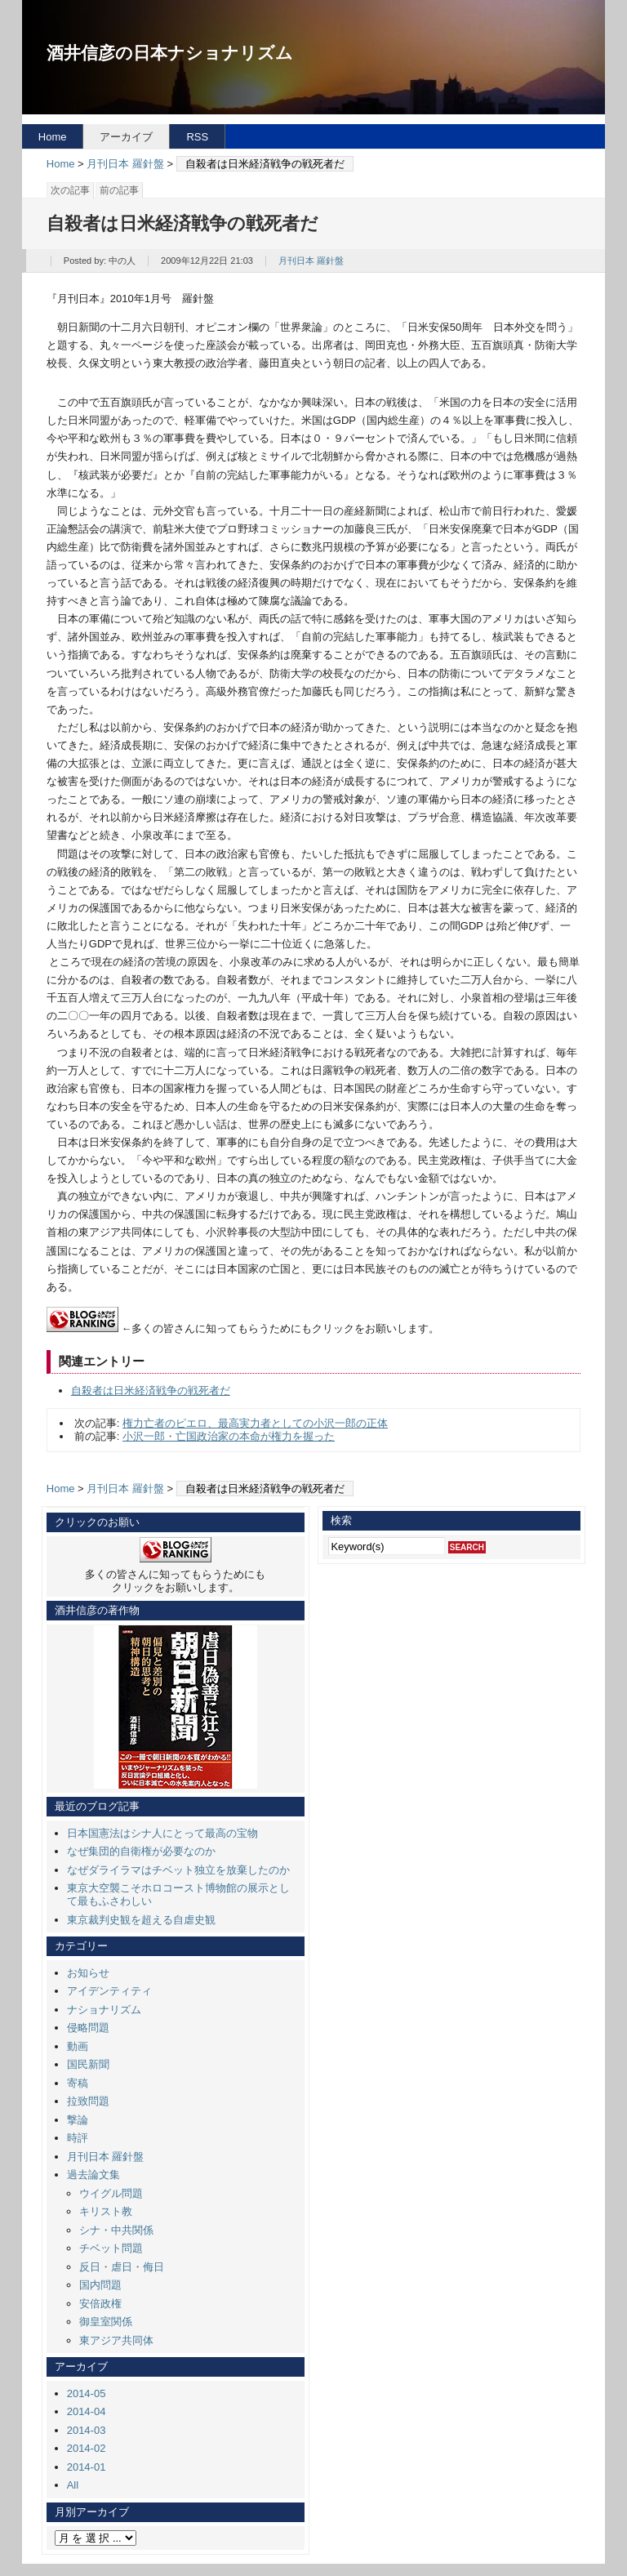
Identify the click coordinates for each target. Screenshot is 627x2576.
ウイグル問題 (111, 2193)
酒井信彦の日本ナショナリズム (170, 52)
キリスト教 (105, 2211)
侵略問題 (88, 2027)
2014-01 (86, 2467)
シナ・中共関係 (116, 2230)
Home (52, 137)
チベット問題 (111, 2248)
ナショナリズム (104, 2009)
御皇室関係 (105, 2321)
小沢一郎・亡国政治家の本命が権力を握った (228, 1436)
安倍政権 (100, 2303)
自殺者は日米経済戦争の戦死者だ (150, 1390)
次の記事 (70, 190)
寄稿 (77, 2083)
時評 (77, 2138)
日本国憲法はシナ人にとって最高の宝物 (162, 1833)
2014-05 (86, 2393)
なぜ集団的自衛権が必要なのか (141, 1851)
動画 (77, 2046)
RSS (197, 137)
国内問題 (100, 2285)
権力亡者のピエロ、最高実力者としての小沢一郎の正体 (255, 1423)
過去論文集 (93, 2174)
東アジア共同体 (116, 2340)
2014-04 (86, 2411)
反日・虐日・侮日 (121, 2267)
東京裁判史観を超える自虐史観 (141, 1920)
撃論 (77, 2120)
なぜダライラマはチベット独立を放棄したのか (178, 1870)
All (72, 2485)
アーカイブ (126, 137)
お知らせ (88, 1973)
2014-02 (86, 2448)
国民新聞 (88, 2064)
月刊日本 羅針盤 (125, 164)
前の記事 (119, 190)
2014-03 (86, 2430)
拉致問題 (88, 2101)
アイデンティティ (109, 1991)
